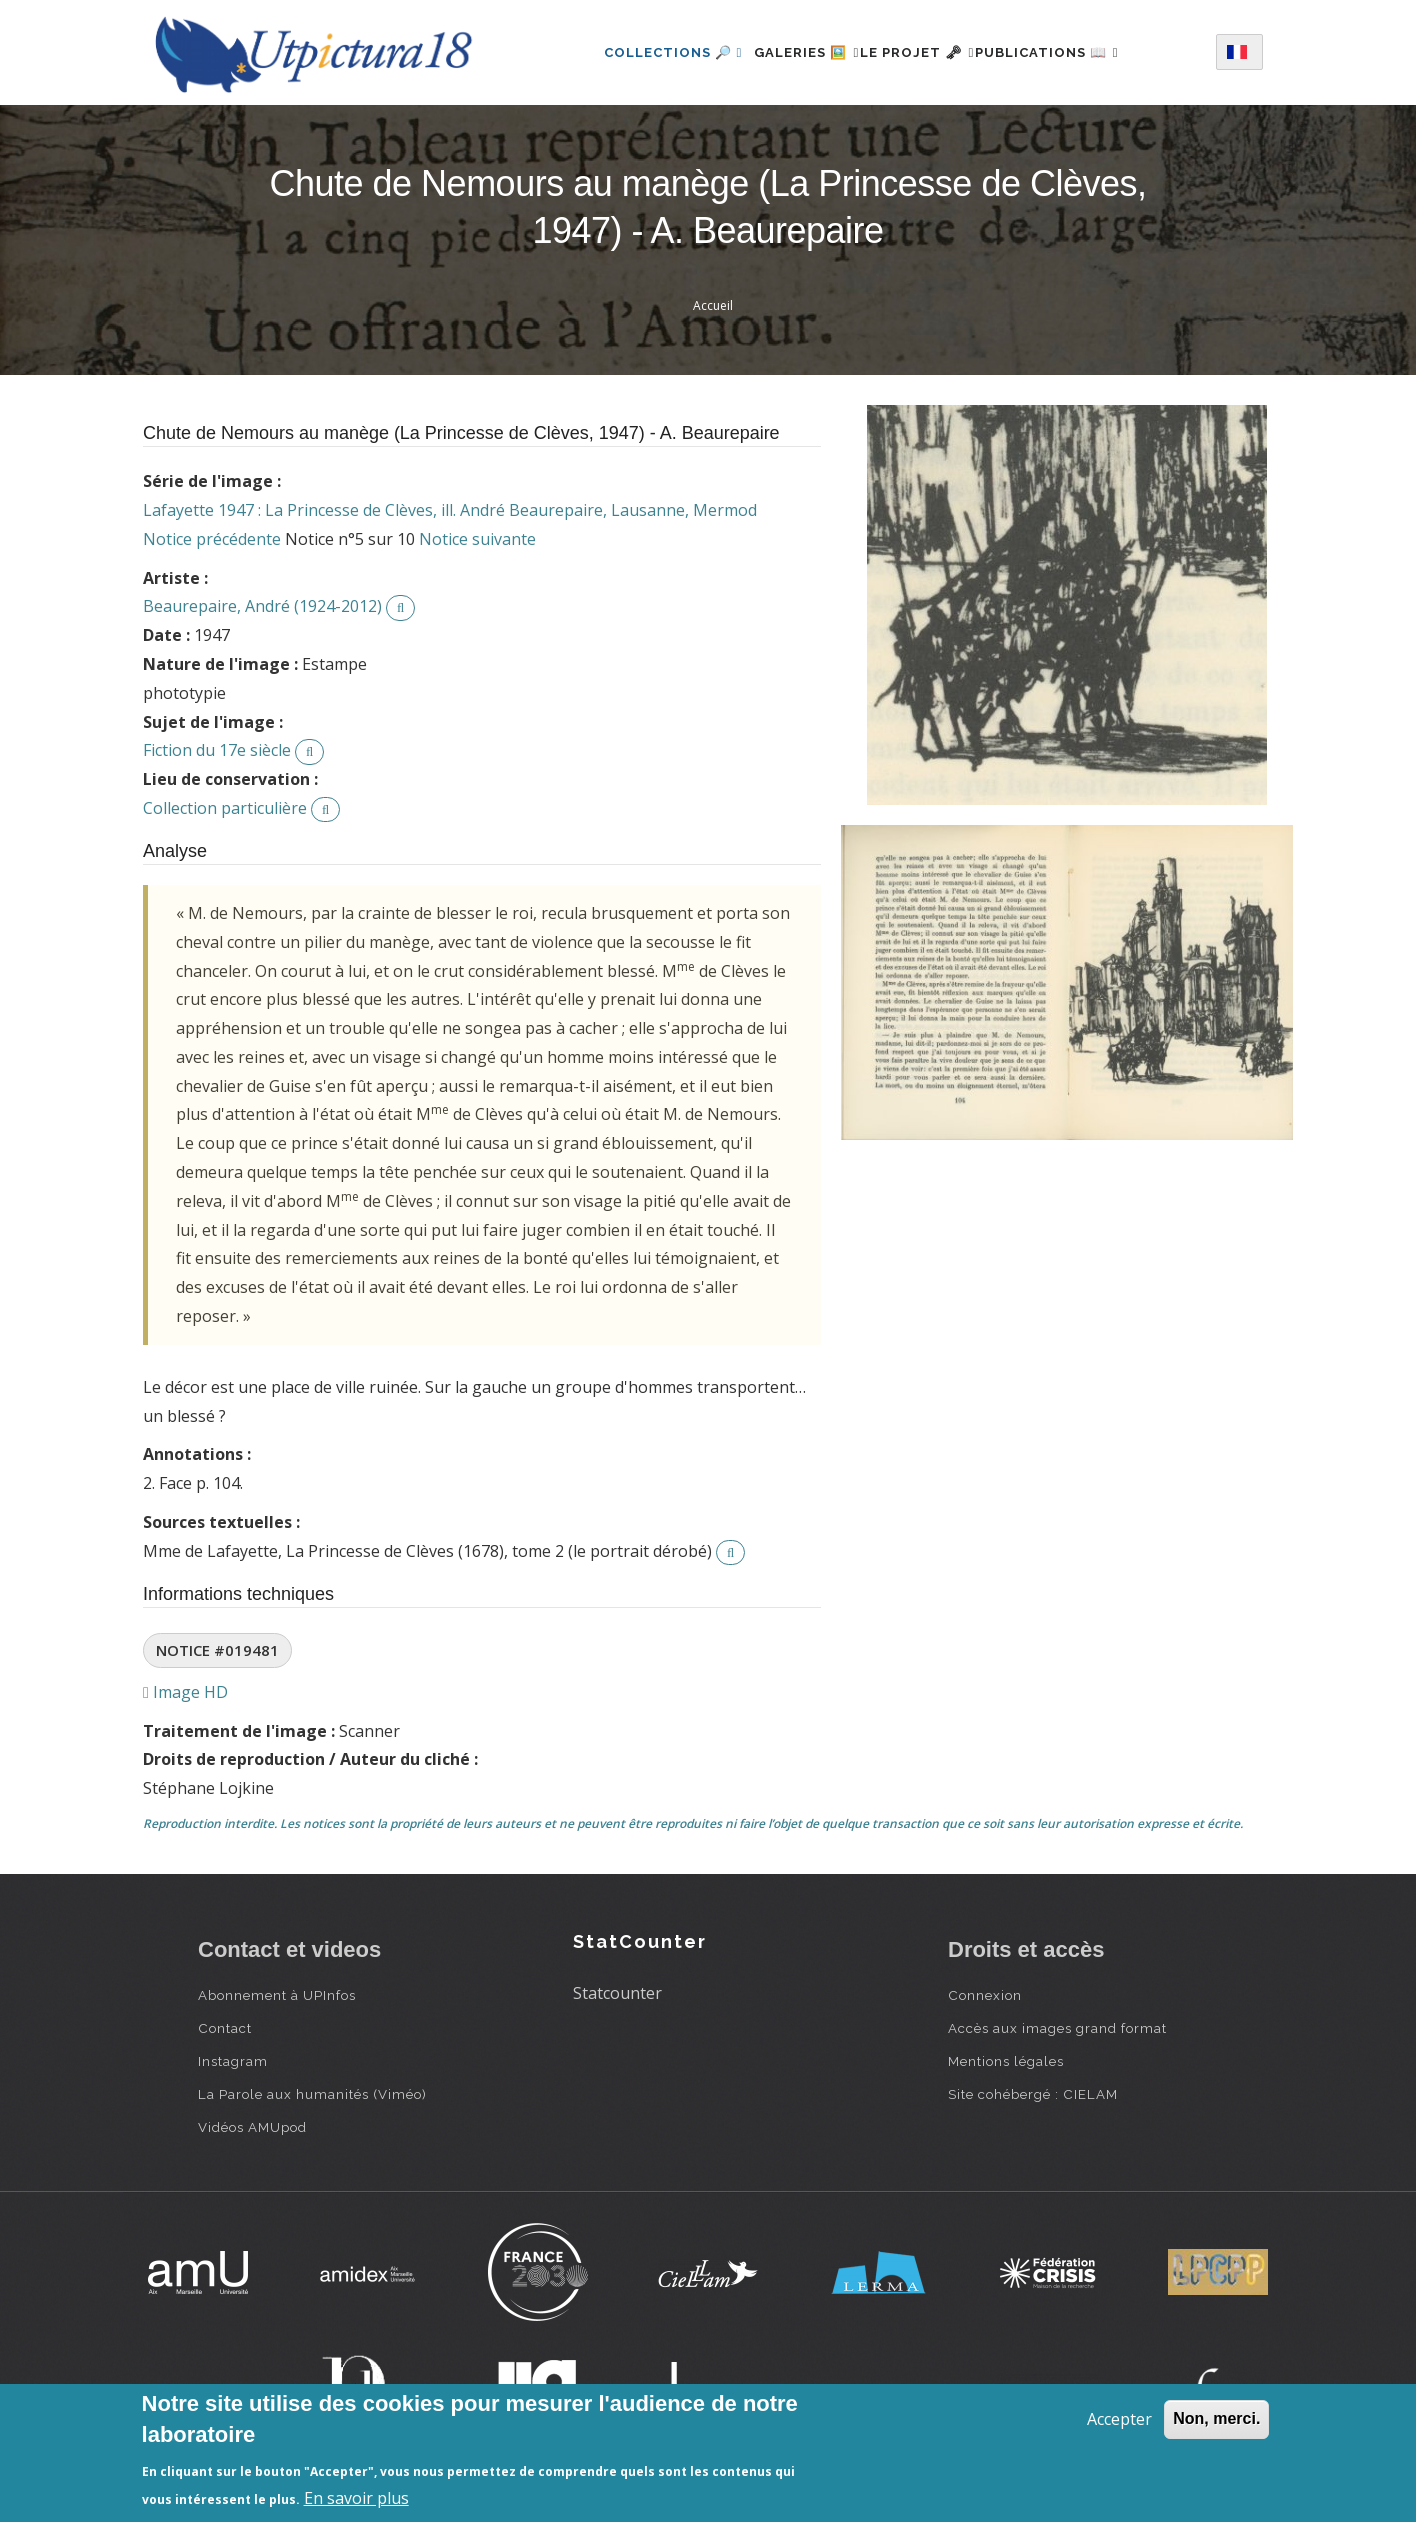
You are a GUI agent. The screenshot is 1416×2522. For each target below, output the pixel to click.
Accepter (1119, 2419)
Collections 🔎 (638, 52)
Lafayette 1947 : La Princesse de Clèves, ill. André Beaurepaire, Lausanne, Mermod (450, 510)
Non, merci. (1216, 2418)
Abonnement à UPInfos (277, 1995)
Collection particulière (225, 808)
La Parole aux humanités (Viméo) (312, 2094)
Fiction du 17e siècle (217, 750)
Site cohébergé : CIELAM (1033, 2094)
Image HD (185, 1692)
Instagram (233, 2061)
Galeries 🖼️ (783, 52)
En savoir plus (356, 2498)
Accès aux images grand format (1057, 2028)
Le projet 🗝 (917, 52)
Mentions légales (1006, 2061)
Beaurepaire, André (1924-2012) (262, 606)
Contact (225, 2028)
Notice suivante (477, 539)
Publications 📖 (1070, 52)
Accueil (713, 305)
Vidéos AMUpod (252, 2127)
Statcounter (617, 1993)
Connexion (985, 1995)
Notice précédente (212, 539)
